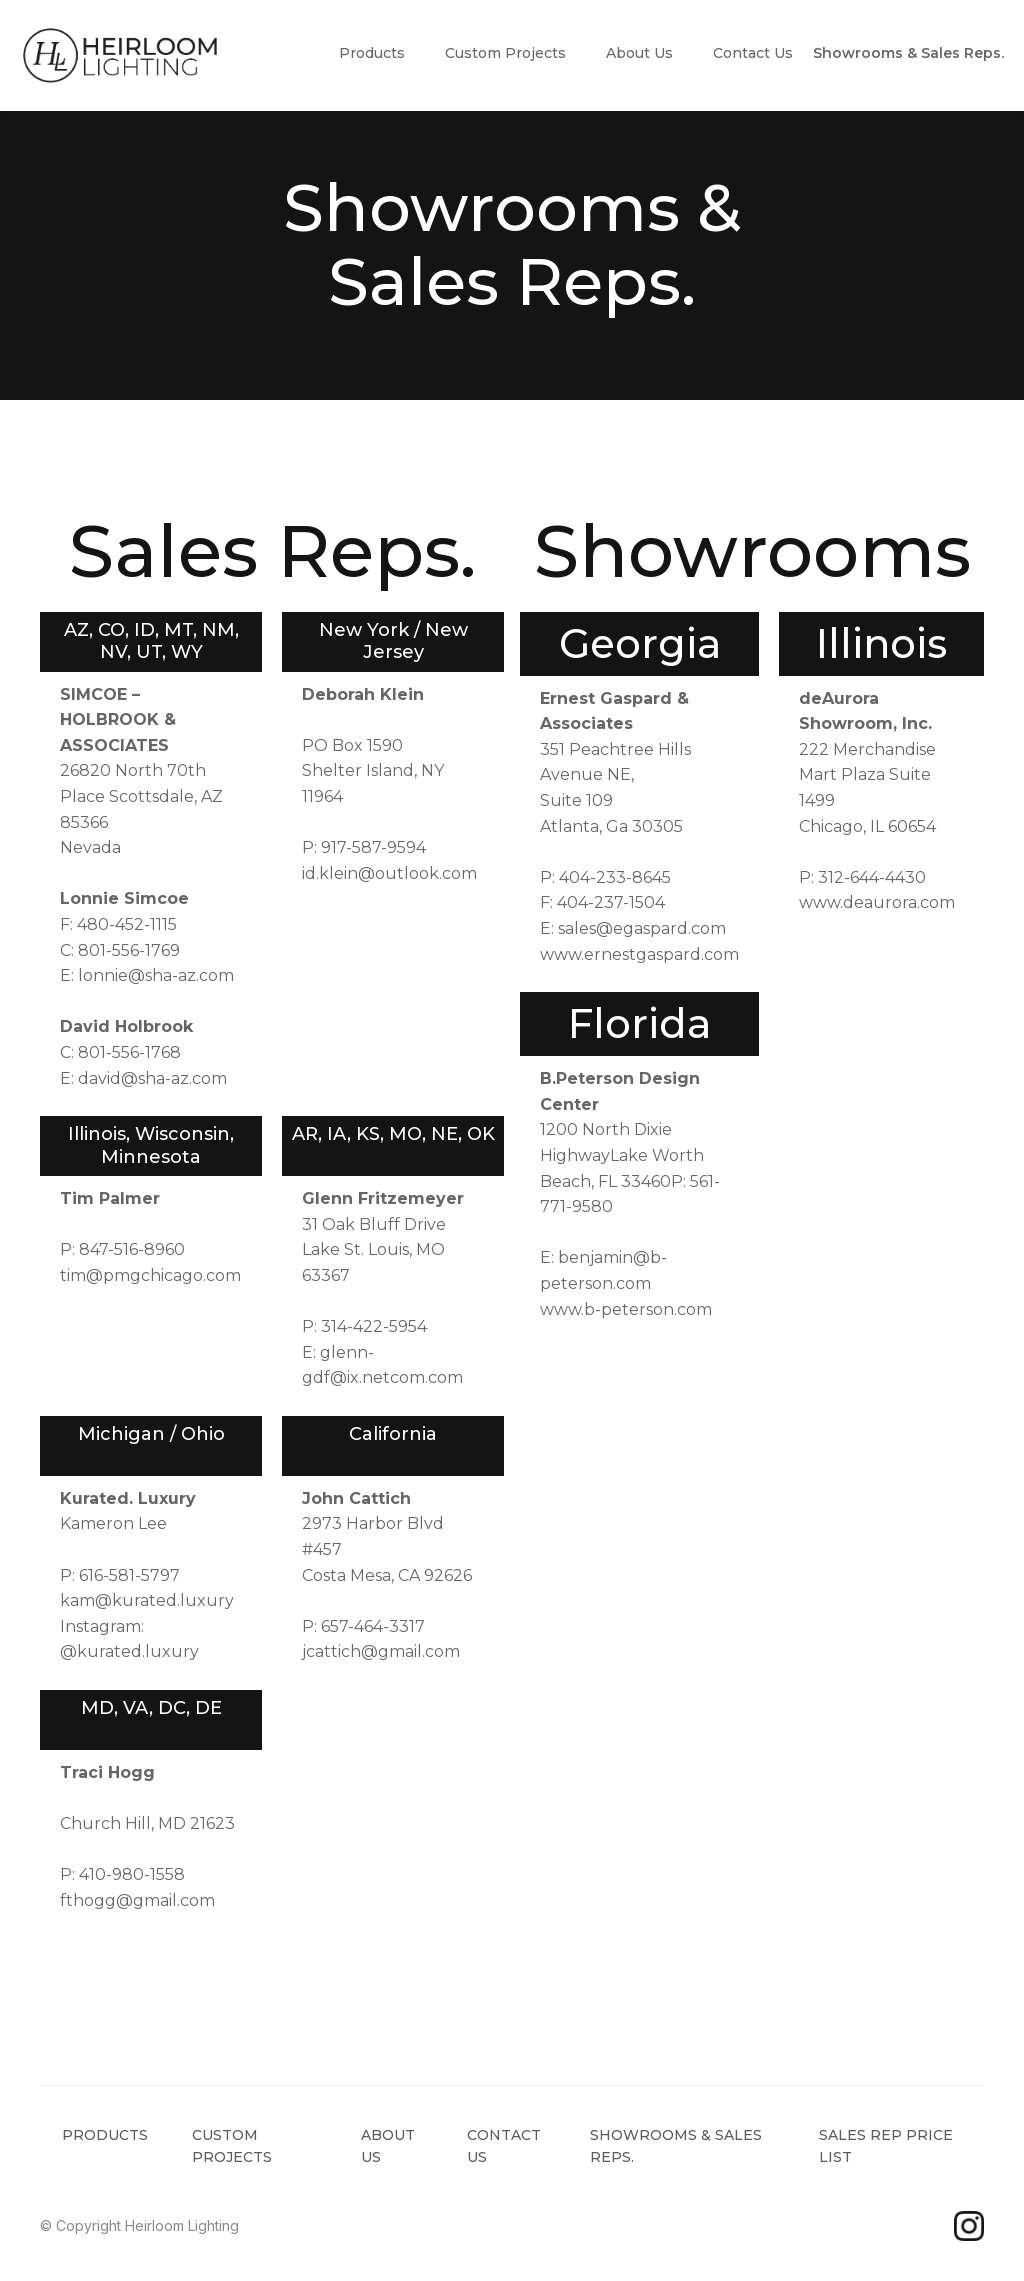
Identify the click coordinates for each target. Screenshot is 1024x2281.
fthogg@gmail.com (137, 1900)
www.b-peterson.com (626, 1309)
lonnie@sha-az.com (156, 975)
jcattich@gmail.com (381, 1651)
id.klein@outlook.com (389, 873)
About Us (639, 53)
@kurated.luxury (129, 1651)
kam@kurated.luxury (147, 1600)
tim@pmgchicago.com (150, 1275)
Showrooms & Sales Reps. (908, 53)
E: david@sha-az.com (143, 1078)
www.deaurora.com (877, 902)
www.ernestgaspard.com (639, 954)
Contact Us (753, 53)
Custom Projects (505, 53)
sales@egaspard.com (642, 928)
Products (372, 53)
